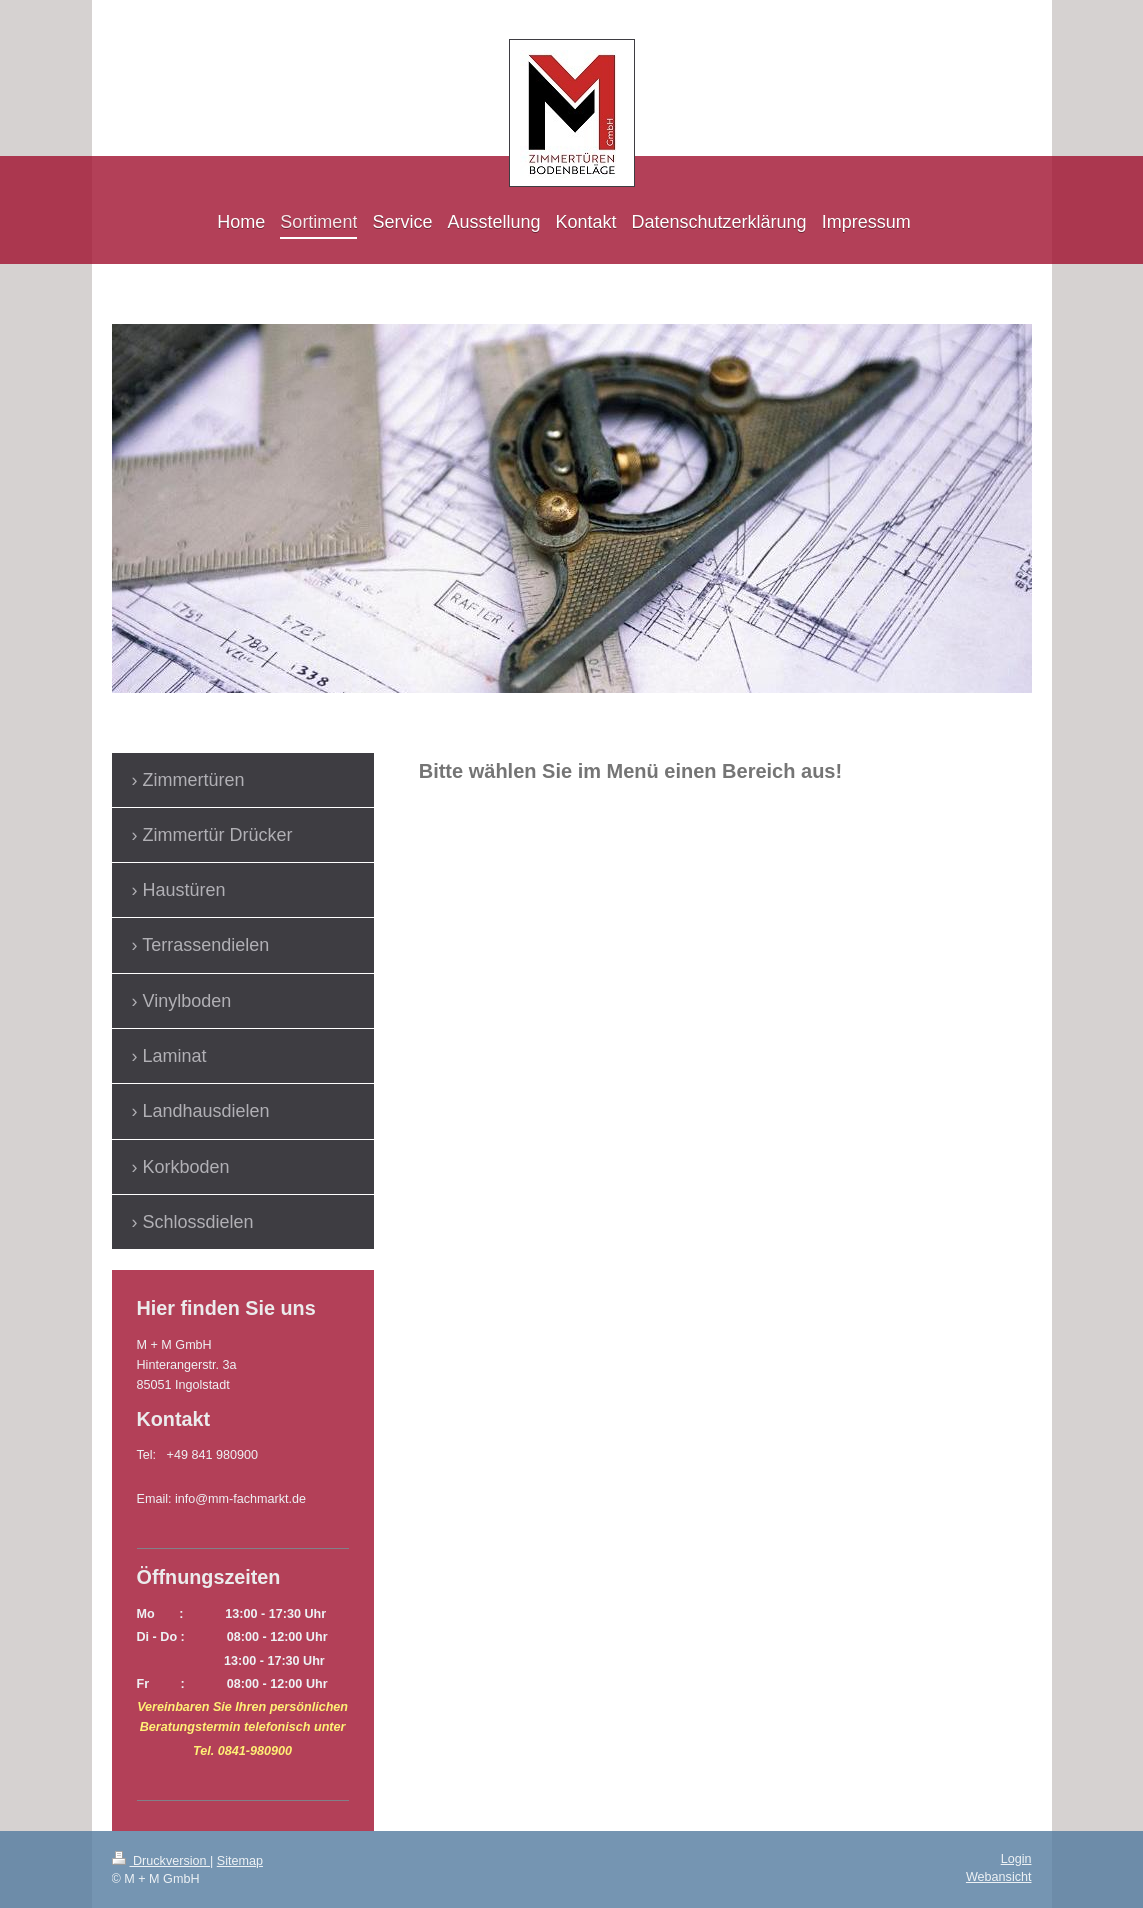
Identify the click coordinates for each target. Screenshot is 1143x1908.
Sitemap (240, 1861)
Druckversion (161, 1861)
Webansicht (999, 1877)
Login (1016, 1859)
